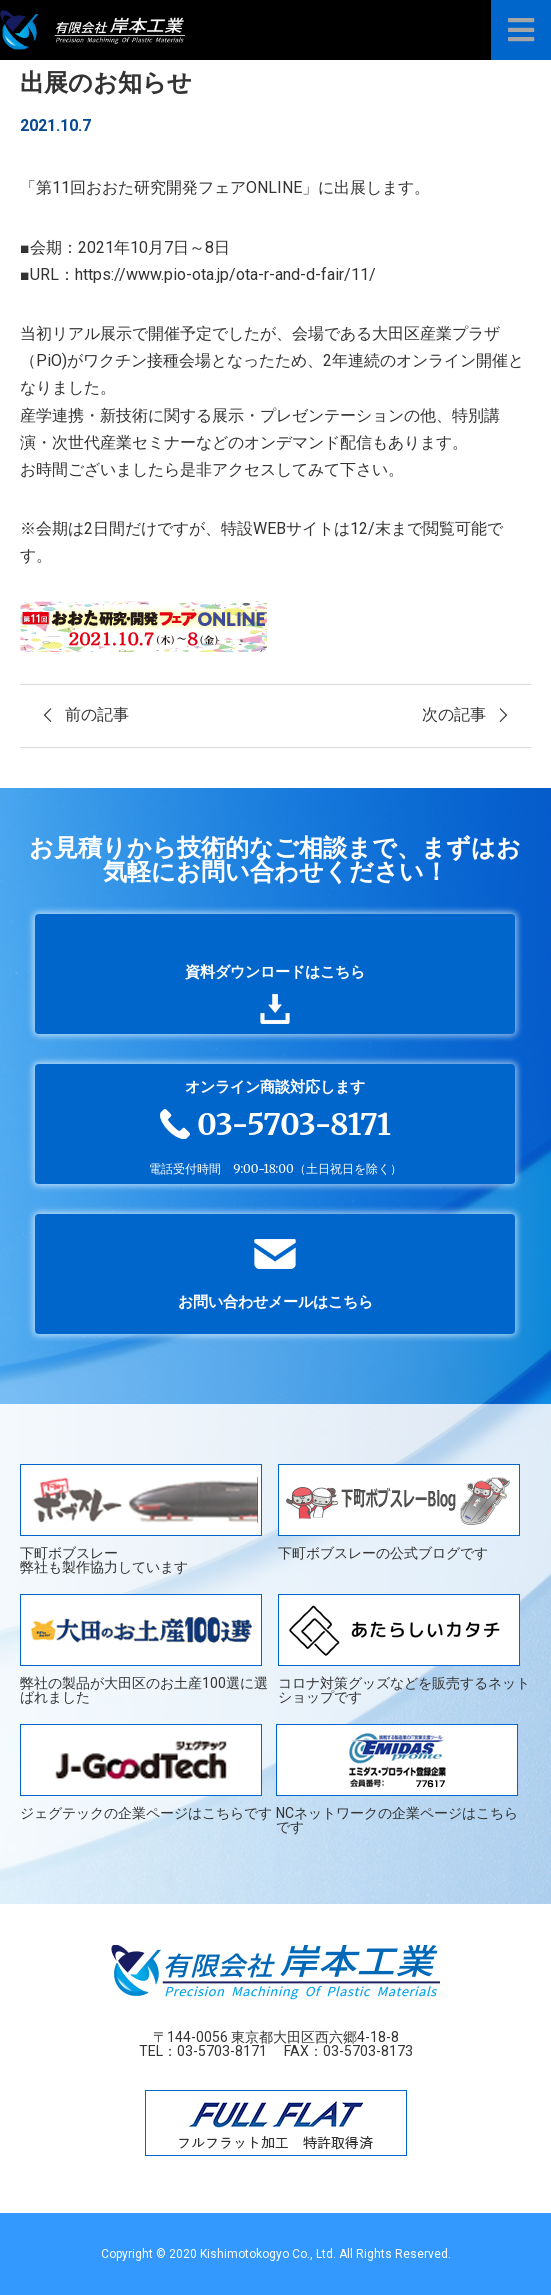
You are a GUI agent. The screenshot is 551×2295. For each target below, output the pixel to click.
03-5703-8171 (222, 2051)
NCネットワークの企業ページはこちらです (397, 1779)
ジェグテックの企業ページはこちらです (146, 1772)
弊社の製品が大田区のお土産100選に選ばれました (144, 1649)
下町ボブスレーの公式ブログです (399, 1512)
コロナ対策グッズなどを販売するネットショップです (404, 1649)
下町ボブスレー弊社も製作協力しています (141, 1519)
